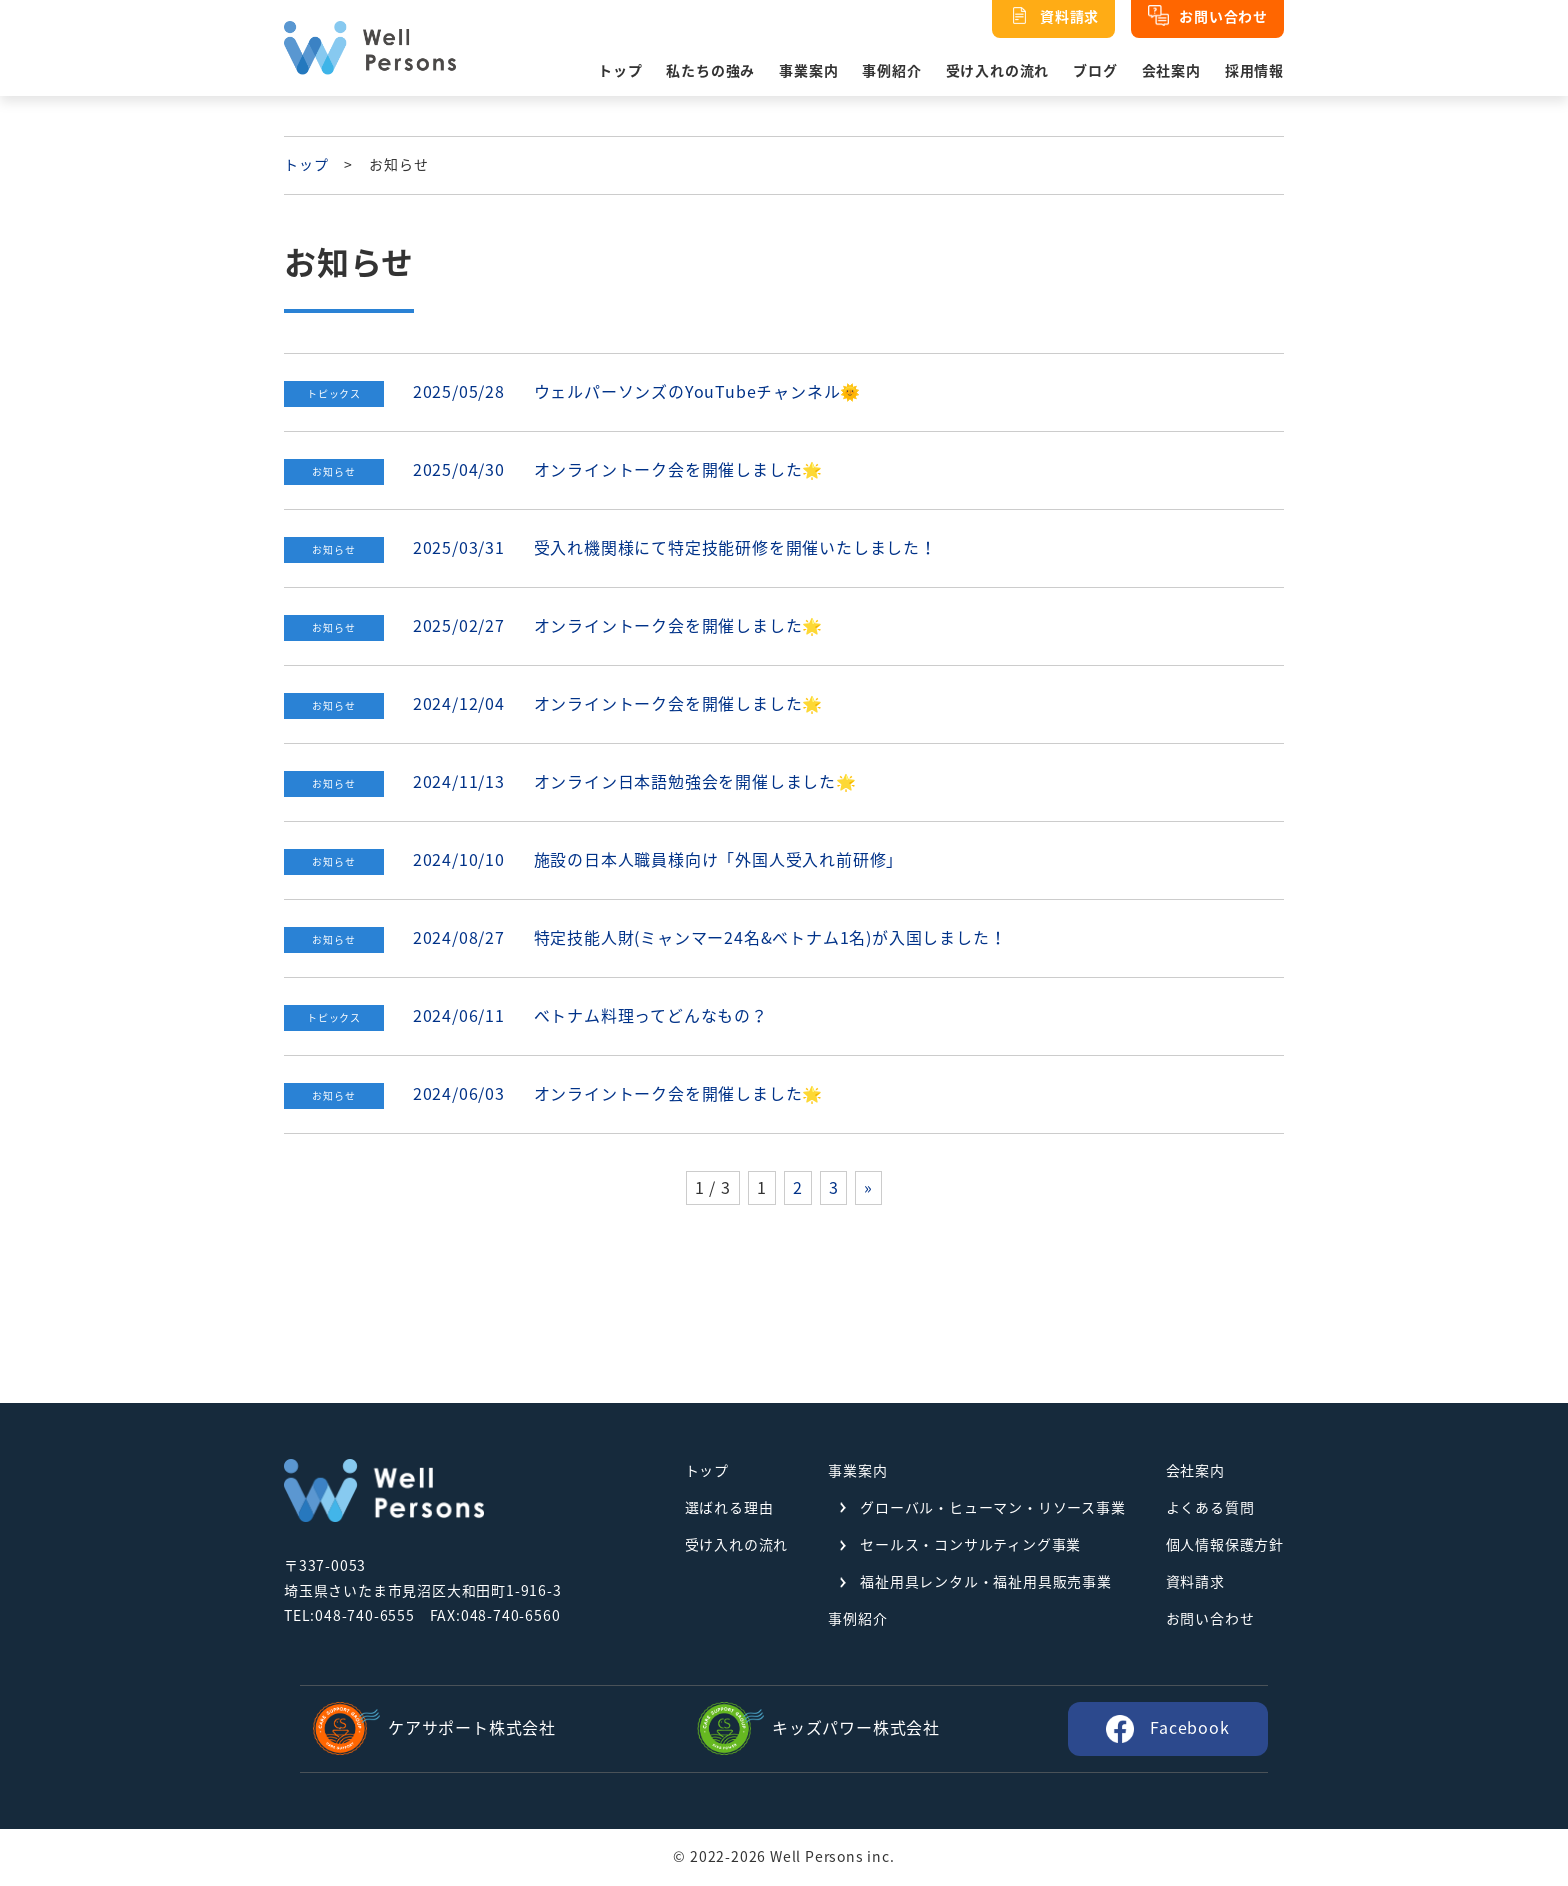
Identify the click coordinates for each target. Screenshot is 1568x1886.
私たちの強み (710, 71)
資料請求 (1195, 1582)
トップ (620, 71)
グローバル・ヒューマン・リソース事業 (992, 1508)
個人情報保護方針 (1225, 1545)
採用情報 (1254, 71)
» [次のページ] (868, 1188)
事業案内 (808, 71)
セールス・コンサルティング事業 (970, 1545)
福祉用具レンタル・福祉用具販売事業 (986, 1582)
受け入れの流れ (998, 71)
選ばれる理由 (729, 1508)
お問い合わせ (1210, 1619)
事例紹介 (891, 71)
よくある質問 (1210, 1508)
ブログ (1095, 71)
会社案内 (1171, 71)
